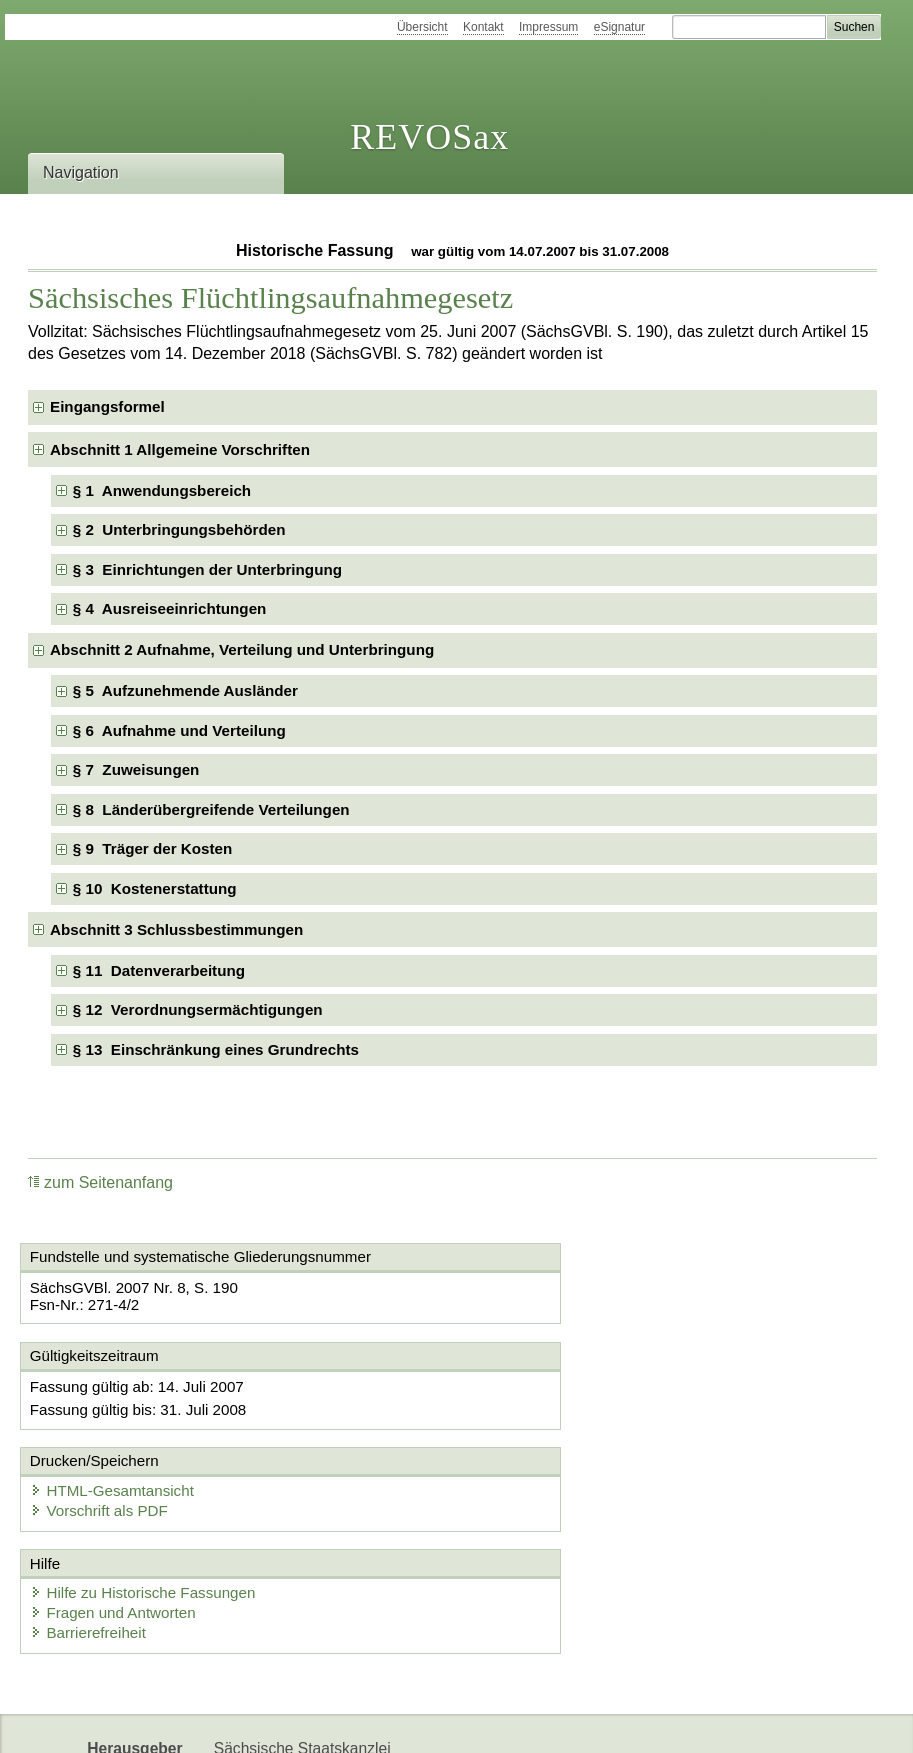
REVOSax (429, 137)
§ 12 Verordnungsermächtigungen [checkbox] (198, 1009)
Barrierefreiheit (95, 1533)
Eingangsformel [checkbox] (107, 406)
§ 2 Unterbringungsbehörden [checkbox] (179, 529)
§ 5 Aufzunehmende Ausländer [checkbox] (185, 690)
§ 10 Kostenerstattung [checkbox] (155, 888)
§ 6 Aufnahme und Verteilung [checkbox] (179, 730)
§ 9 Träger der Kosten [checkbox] (153, 848)
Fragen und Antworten (120, 1513)
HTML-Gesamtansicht (563, 1387)
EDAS (443, 1720)
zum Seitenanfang (100, 1182)
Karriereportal (354, 1720)
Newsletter (251, 1720)
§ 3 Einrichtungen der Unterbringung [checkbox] (207, 569)
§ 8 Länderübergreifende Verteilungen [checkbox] (211, 809)
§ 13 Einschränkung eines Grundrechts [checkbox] (216, 1049)
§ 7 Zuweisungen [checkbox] (136, 769)
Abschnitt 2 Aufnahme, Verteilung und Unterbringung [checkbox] (242, 649)
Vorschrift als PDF (550, 1407)
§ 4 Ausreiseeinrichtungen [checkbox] (170, 608)
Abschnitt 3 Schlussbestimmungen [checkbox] (176, 929)
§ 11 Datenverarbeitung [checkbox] (159, 970)
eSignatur (619, 27)
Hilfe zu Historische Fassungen (149, 1493)
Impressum (548, 27)
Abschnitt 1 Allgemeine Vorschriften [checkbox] (180, 449)
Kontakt (483, 27)
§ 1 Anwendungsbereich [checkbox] (162, 490)
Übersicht (422, 27)
